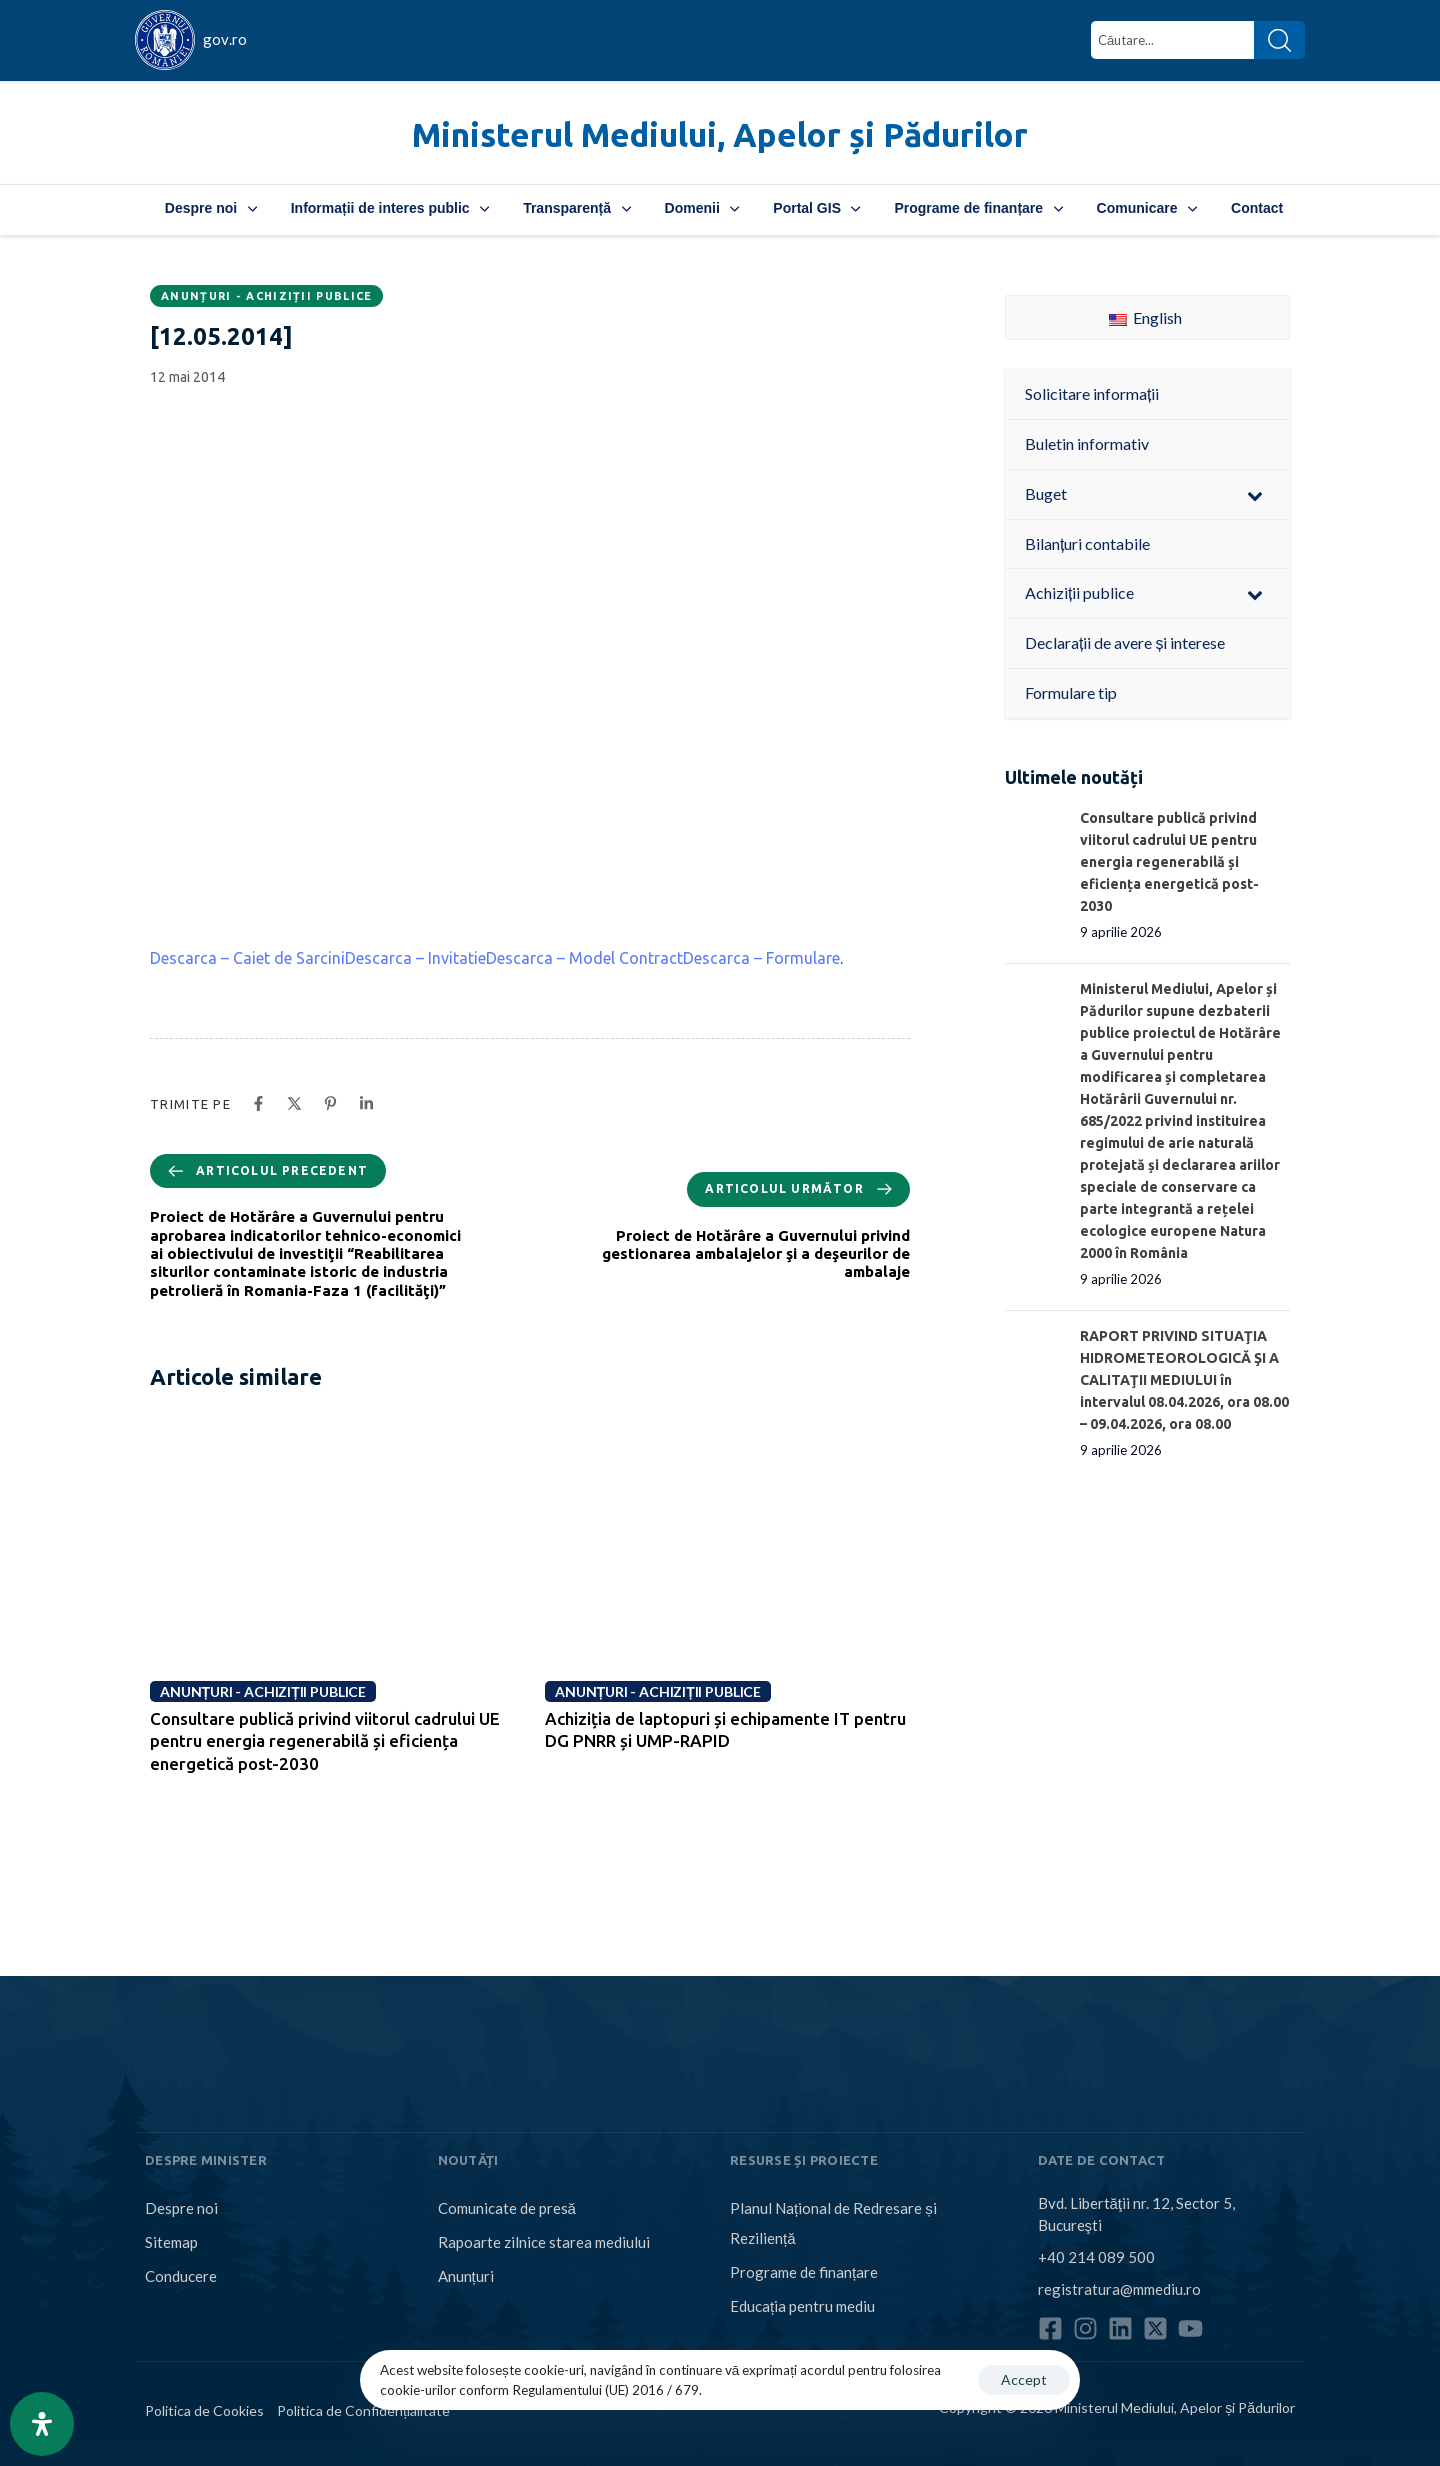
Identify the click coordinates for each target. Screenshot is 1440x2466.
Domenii (702, 208)
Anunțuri (466, 2276)
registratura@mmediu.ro (1119, 2289)
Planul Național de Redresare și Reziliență (833, 2223)
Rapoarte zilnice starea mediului (544, 2242)
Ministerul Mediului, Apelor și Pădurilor (720, 134)
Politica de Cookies (204, 2410)
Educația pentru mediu (802, 2306)
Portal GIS (816, 208)
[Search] (1279, 40)
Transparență (576, 208)
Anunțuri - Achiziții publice (266, 296)
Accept (1024, 2379)
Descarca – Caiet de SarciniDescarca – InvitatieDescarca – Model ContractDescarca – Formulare (495, 958)
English (1145, 317)
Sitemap (171, 2242)
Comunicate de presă (507, 2208)
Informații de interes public (390, 208)
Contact (1257, 208)
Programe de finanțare (978, 208)
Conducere (181, 2276)
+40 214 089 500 (1096, 2257)
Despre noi (211, 208)
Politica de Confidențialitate (363, 2410)
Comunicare (1147, 208)
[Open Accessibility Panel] (42, 2424)
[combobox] (1172, 40)
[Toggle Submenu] (1255, 494)
